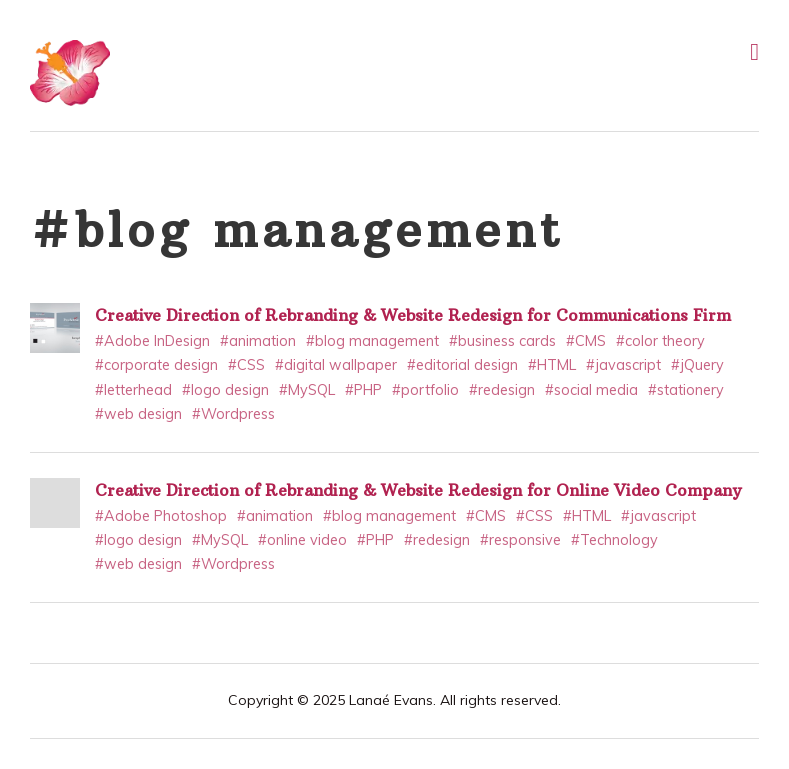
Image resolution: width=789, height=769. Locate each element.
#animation (258, 341)
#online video (302, 540)
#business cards (502, 341)
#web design (138, 414)
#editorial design (462, 365)
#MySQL (307, 390)
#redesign (502, 390)
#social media (591, 390)
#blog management (372, 341)
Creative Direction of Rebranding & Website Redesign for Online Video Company (418, 490)
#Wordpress (233, 414)
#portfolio (425, 390)
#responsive (520, 540)
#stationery (686, 390)
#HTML (552, 365)
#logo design (225, 390)
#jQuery (697, 365)
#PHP (363, 390)
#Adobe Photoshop (161, 516)
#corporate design (156, 365)
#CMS (586, 341)
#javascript (623, 365)
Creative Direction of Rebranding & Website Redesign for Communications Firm (413, 315)
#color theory (660, 341)
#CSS (246, 365)
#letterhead (133, 390)
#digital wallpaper (336, 365)
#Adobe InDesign (152, 341)
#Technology (614, 540)
